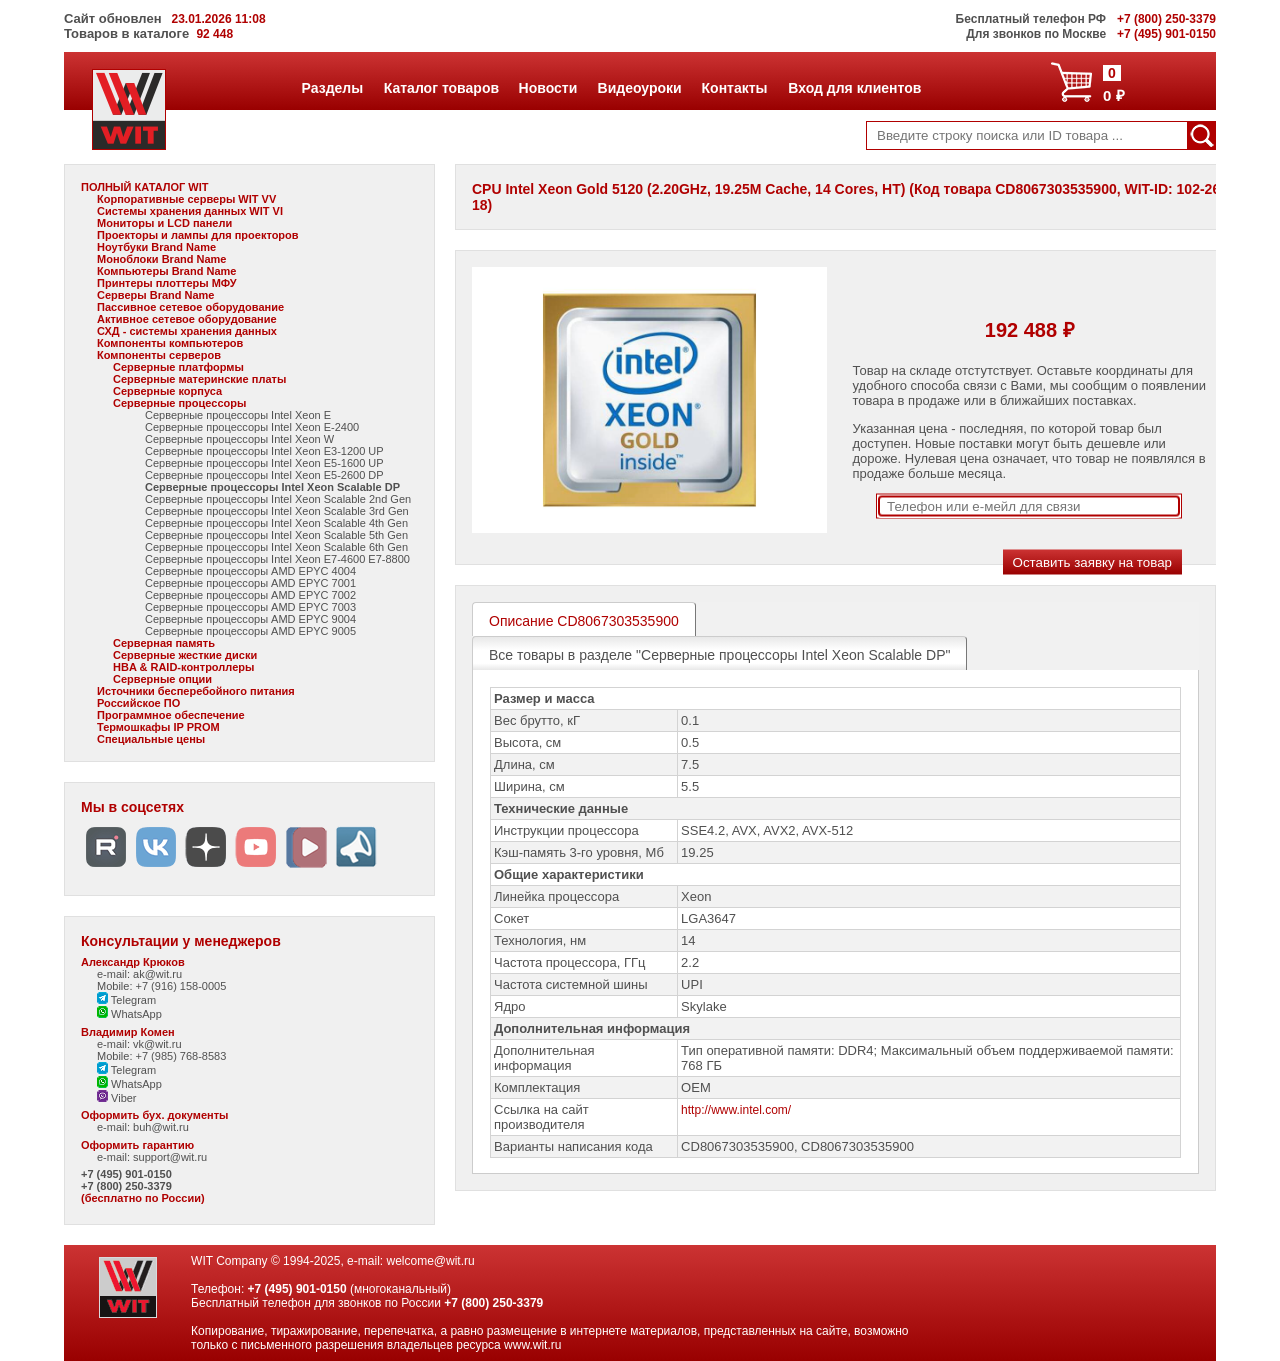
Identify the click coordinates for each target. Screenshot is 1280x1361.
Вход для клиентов (854, 88)
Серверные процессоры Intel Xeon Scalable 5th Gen (276, 535)
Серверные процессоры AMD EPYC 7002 (250, 595)
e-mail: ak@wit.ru (139, 974)
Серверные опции (162, 679)
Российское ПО (138, 703)
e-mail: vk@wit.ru (139, 1044)
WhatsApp (129, 1014)
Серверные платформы (178, 367)
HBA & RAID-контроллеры (183, 667)
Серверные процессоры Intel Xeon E (238, 415)
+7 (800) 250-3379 (126, 1186)
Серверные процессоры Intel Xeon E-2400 (252, 427)
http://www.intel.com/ (736, 1110)
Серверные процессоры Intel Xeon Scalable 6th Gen (276, 547)
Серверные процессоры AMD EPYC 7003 (250, 607)
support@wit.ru (170, 1157)
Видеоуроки (639, 88)
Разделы (332, 88)
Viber (117, 1098)
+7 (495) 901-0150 (126, 1174)
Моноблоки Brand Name (161, 259)
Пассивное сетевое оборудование (190, 307)
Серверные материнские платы (199, 379)
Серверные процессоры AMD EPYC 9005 (250, 631)
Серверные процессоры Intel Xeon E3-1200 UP (264, 451)
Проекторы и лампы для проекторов (198, 235)
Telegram (126, 1000)
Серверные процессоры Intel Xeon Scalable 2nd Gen (278, 499)
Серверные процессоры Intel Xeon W (239, 439)
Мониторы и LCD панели (164, 223)
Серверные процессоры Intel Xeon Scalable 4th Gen (276, 523)
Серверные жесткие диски (185, 655)
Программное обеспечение (171, 715)
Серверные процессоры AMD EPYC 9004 (250, 619)
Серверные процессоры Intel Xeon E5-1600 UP (264, 463)
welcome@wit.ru (430, 1261)
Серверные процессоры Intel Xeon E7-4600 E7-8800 (277, 559)
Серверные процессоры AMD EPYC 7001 (250, 583)
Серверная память (164, 643)
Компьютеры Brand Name (166, 271)
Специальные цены (151, 739)
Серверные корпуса (167, 391)
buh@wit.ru (161, 1127)
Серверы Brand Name (155, 295)
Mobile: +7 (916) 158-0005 (161, 986)
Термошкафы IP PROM (158, 727)
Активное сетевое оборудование (187, 319)
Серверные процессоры (179, 403)
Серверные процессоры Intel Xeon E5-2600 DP (264, 475)
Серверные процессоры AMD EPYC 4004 (250, 571)
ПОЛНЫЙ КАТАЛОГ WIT (145, 187)
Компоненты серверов (159, 355)
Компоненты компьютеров (170, 343)
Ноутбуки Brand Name (156, 247)
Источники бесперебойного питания (196, 691)
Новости (548, 88)
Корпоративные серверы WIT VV (186, 199)
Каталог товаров (441, 88)
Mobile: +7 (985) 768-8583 (161, 1056)
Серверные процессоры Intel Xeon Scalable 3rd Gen (277, 511)
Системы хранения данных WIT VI (190, 211)
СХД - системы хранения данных (187, 331)
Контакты (734, 88)
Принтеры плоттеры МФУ (167, 283)
